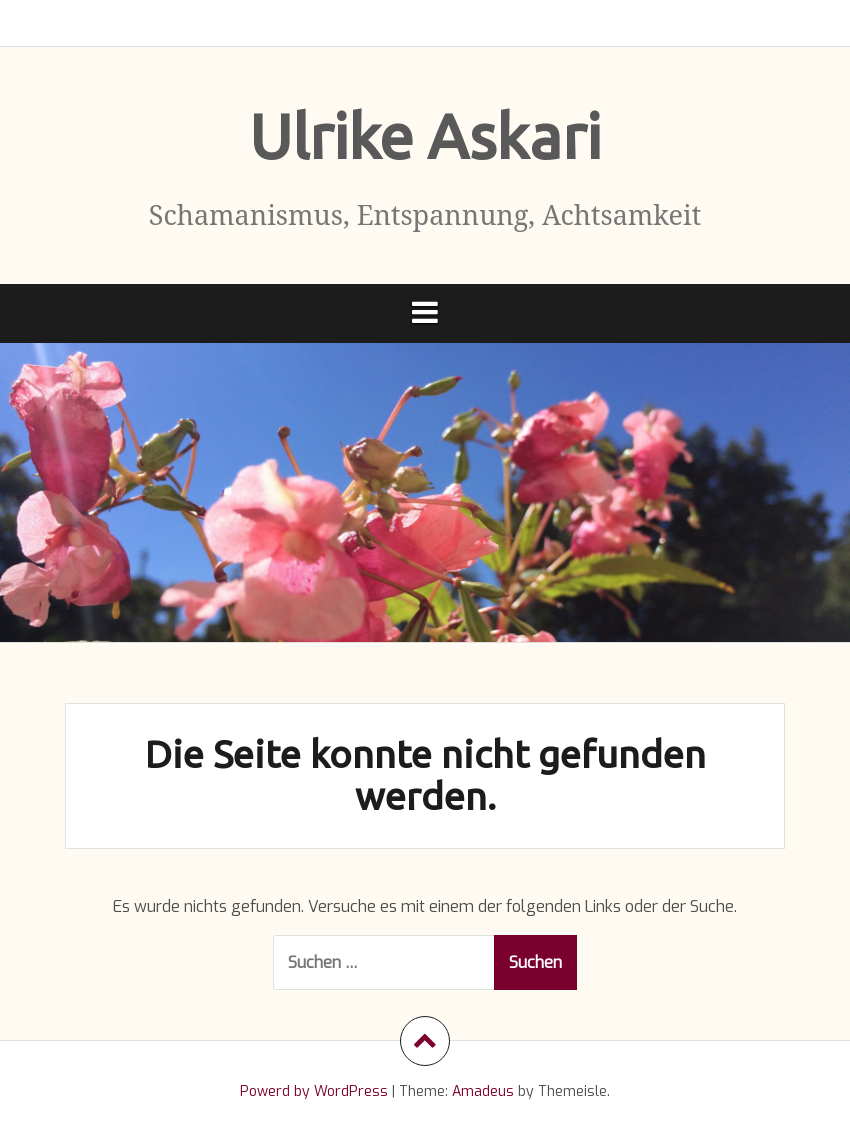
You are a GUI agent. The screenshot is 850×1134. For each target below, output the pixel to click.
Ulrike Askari (425, 136)
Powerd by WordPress (314, 1091)
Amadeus (483, 1091)
